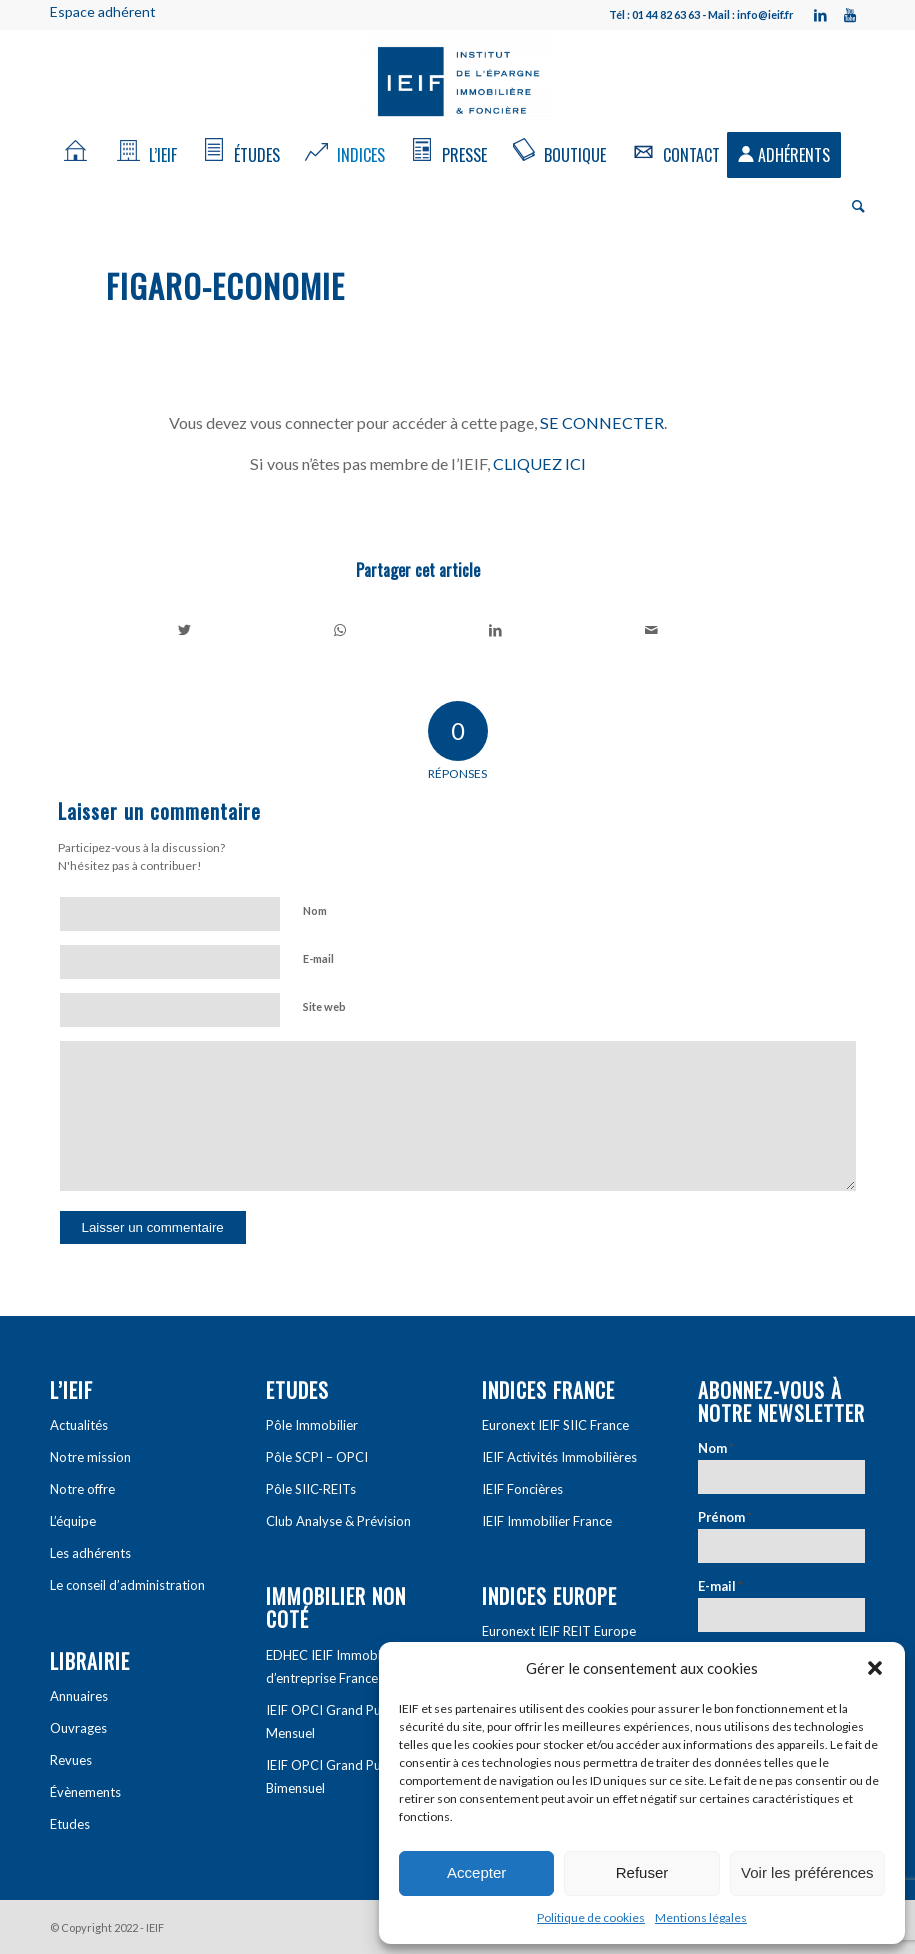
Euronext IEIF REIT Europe (559, 1631)
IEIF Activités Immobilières (559, 1457)
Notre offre (82, 1489)
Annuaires (79, 1696)
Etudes (70, 1824)
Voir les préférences (807, 1872)
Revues (71, 1760)
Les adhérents (90, 1553)
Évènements (85, 1792)
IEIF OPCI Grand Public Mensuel (333, 1721)
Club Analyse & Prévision (338, 1521)
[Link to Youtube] (850, 15)
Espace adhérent (103, 11)
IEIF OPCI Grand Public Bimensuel (333, 1776)
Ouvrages (78, 1728)
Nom (315, 910)
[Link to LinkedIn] (820, 15)
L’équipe (73, 1521)
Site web (324, 1006)
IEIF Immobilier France (547, 1521)
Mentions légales (701, 1917)
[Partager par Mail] (651, 630)
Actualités (79, 1425)
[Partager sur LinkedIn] (496, 630)
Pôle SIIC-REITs (311, 1489)
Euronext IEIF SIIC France (555, 1425)
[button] (875, 1668)
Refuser (642, 1872)
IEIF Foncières (522, 1489)
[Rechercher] (853, 205)
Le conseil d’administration (127, 1585)
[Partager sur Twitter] (185, 630)
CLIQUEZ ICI (539, 463)
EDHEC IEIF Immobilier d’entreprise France (332, 1666)
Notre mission (90, 1457)
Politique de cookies (591, 1917)
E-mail (318, 958)
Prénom (725, 1517)
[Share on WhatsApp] (340, 630)
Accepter (476, 1872)
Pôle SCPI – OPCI (317, 1457)
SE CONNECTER (602, 422)
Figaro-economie (225, 285)
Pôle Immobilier (312, 1425)
